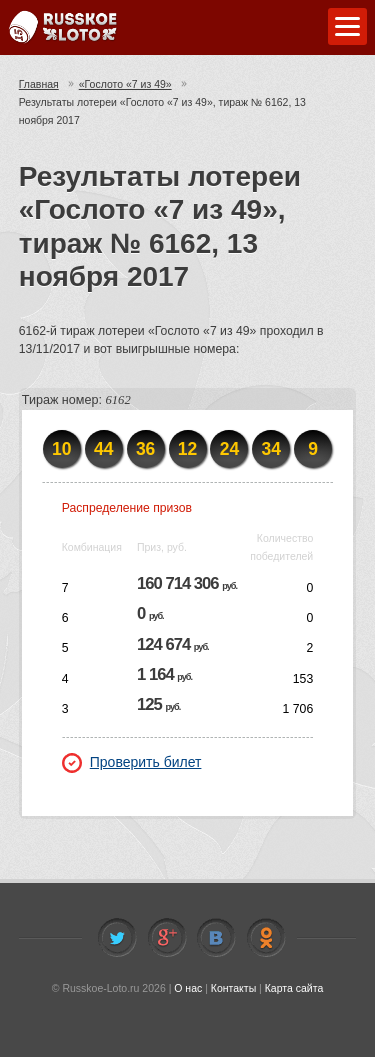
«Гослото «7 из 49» (125, 84)
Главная (39, 84)
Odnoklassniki (266, 938)
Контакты (233, 988)
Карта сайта (294, 988)
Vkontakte (216, 938)
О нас (188, 988)
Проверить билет (132, 762)
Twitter (117, 938)
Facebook (167, 938)
